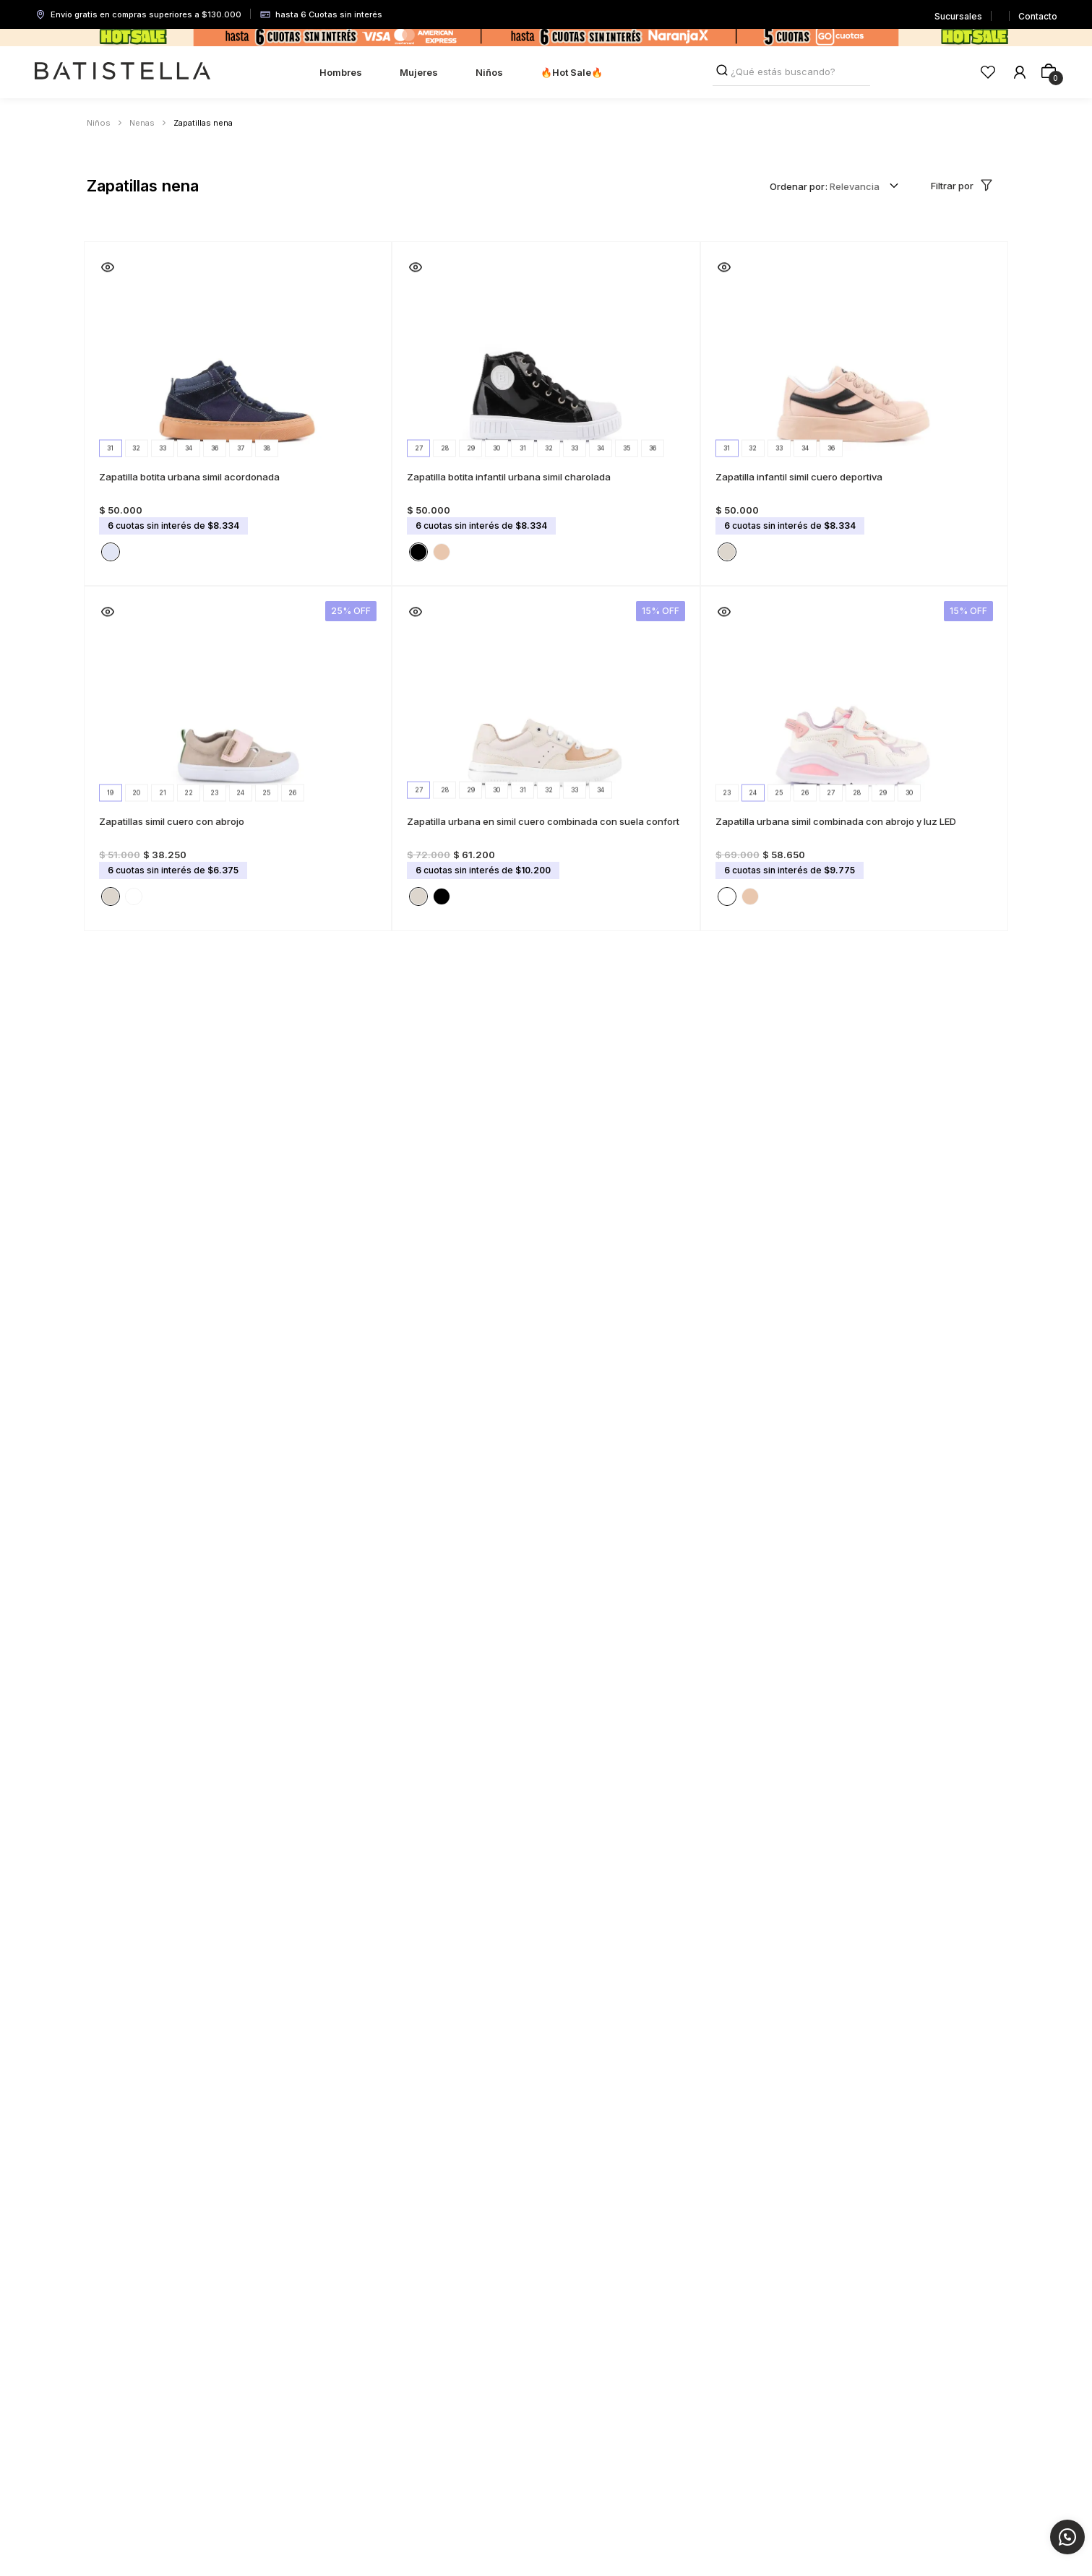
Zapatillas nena (203, 123)
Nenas (142, 123)
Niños (99, 123)
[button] (110, 544)
